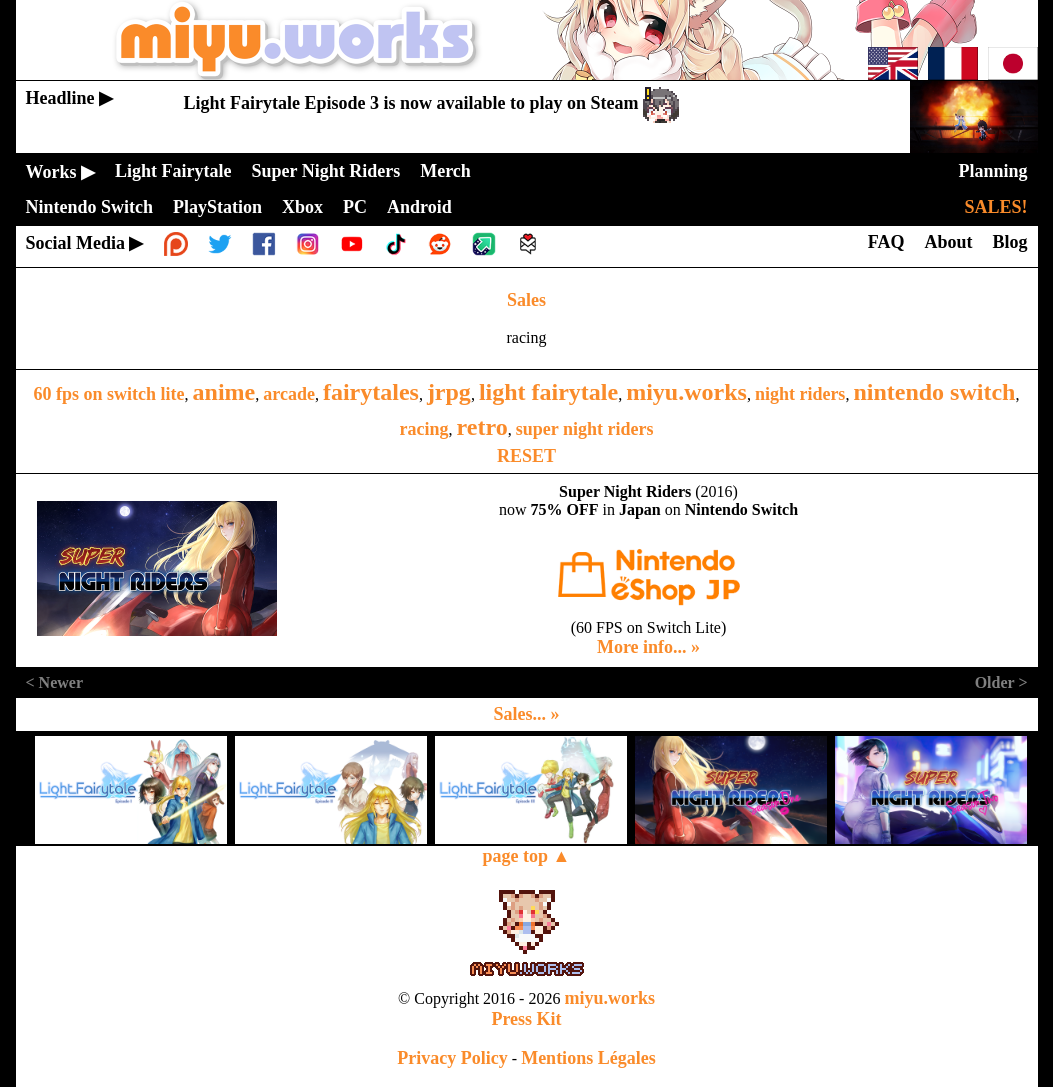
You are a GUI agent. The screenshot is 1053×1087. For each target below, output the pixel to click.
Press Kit (526, 1019)
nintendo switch (934, 392)
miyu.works (686, 392)
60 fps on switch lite (109, 394)
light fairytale (548, 392)
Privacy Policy (452, 1058)
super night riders (585, 429)
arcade (289, 394)
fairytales (371, 392)
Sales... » (526, 714)
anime (224, 392)
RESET (526, 456)
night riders (800, 394)
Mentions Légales (588, 1058)
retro (482, 427)
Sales (526, 300)
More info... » (648, 647)
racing (424, 429)
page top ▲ (527, 856)
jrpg (449, 392)
